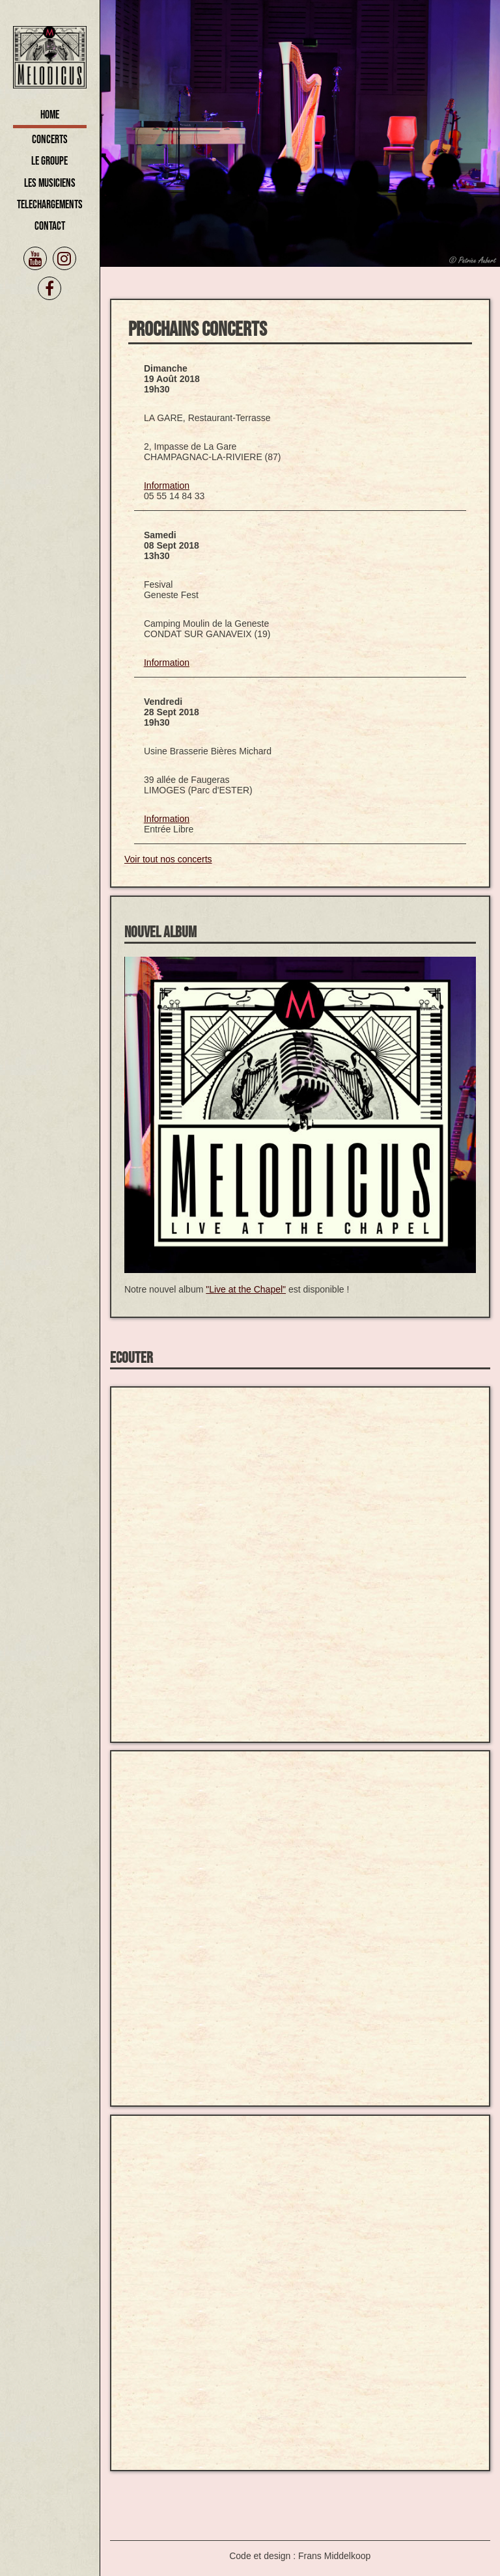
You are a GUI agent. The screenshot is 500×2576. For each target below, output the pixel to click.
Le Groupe (49, 161)
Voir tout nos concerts (168, 859)
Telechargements (50, 205)
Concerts (50, 139)
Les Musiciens (50, 183)
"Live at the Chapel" (246, 1289)
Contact (50, 226)
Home (49, 115)
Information (166, 485)
